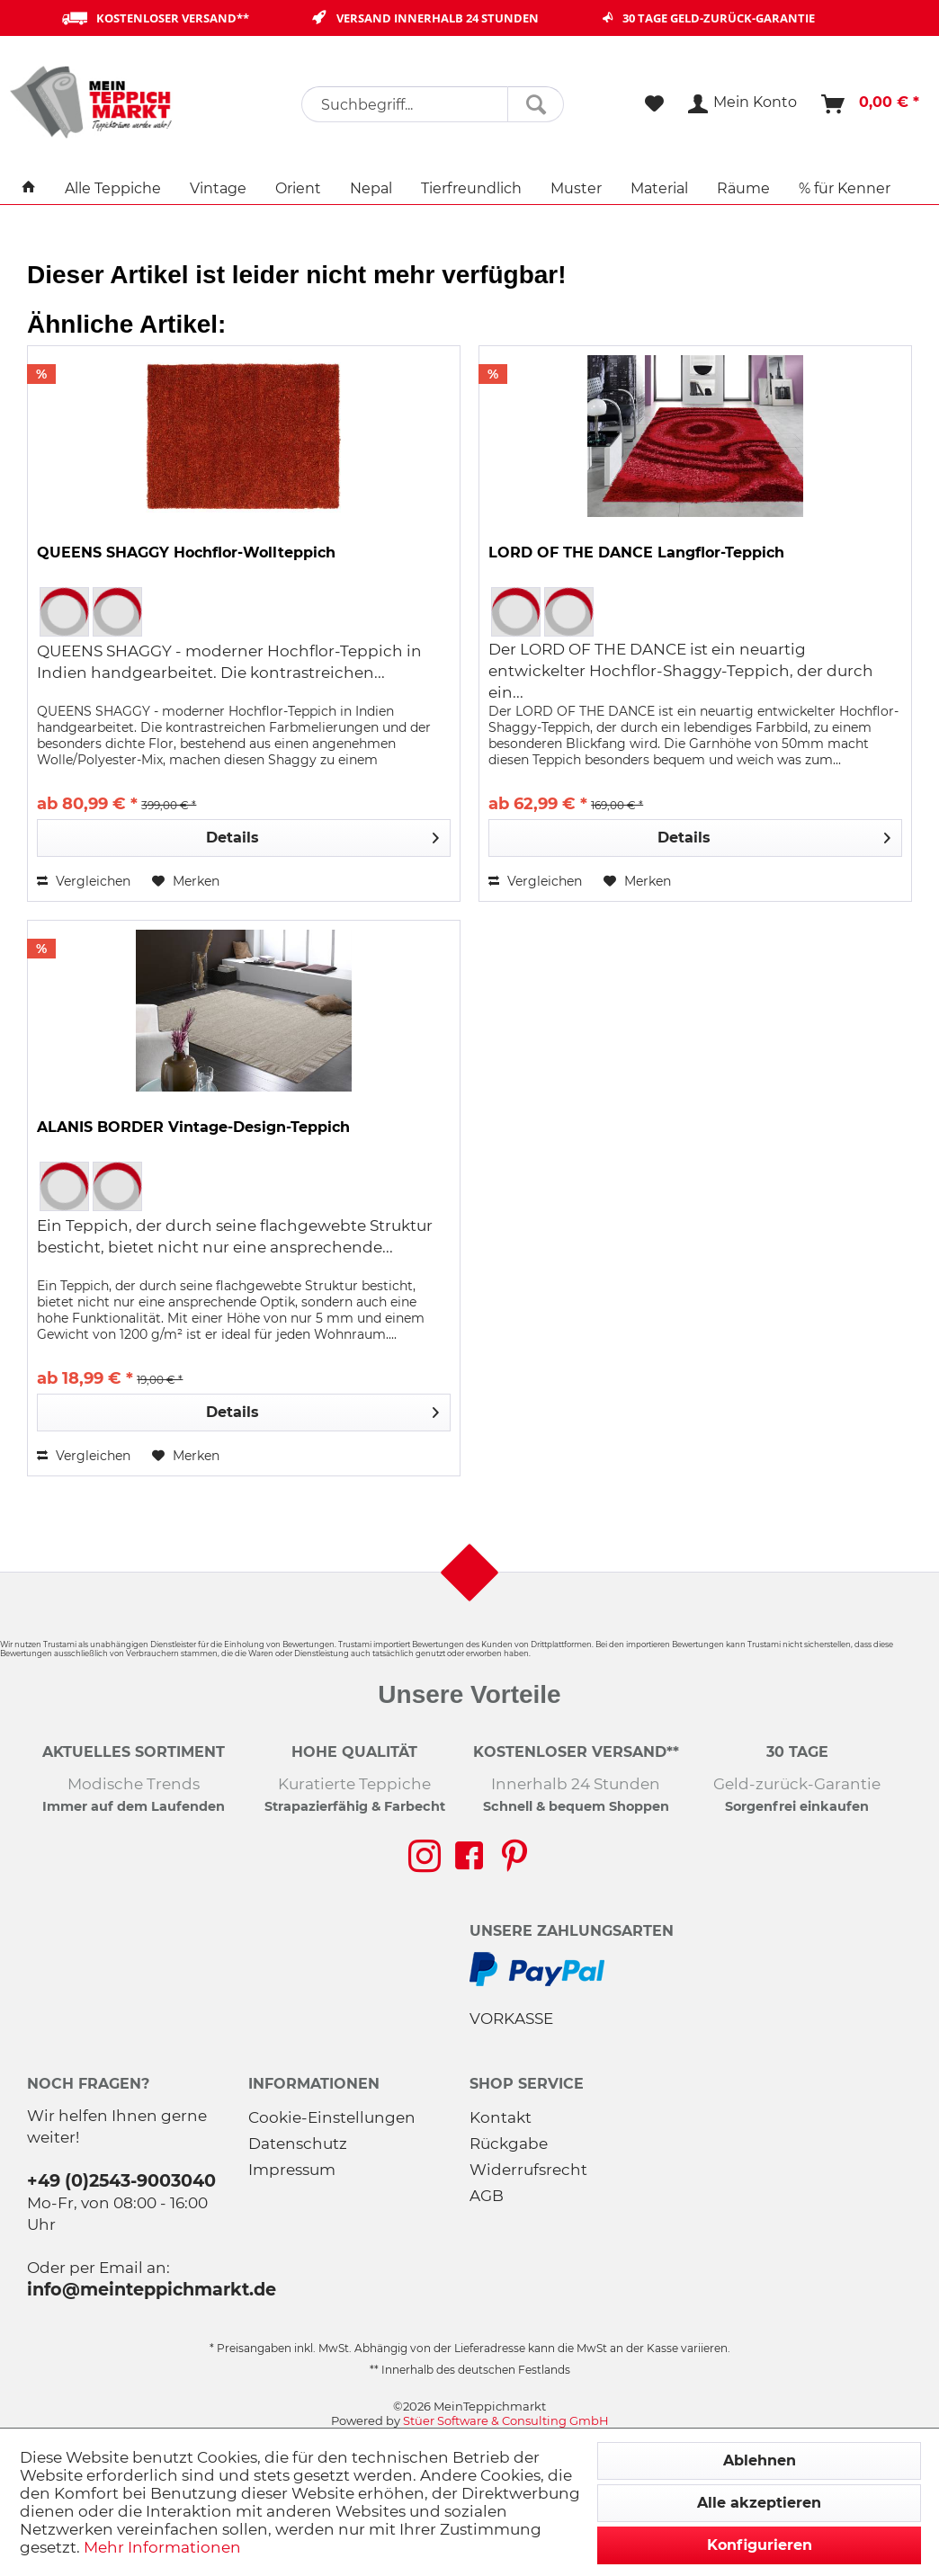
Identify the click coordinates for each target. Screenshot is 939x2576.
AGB (487, 2196)
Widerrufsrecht (528, 2170)
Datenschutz (297, 2144)
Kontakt (501, 2117)
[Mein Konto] (743, 104)
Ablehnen (759, 2460)
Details (322, 835)
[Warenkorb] (871, 104)
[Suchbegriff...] (432, 104)
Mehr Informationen (162, 2547)
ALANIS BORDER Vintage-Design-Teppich (193, 1127)
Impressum (291, 2170)
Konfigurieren (759, 2545)
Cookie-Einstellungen (332, 2117)
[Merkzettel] (654, 104)
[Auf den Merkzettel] (185, 881)
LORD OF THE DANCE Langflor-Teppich (636, 552)
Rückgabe (509, 2144)
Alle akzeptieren (759, 2502)
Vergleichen (83, 881)
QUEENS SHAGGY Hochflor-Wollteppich (186, 552)
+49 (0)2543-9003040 (121, 2180)
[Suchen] (535, 104)
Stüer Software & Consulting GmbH (506, 2420)
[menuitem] (432, 104)
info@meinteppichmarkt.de (151, 2289)
